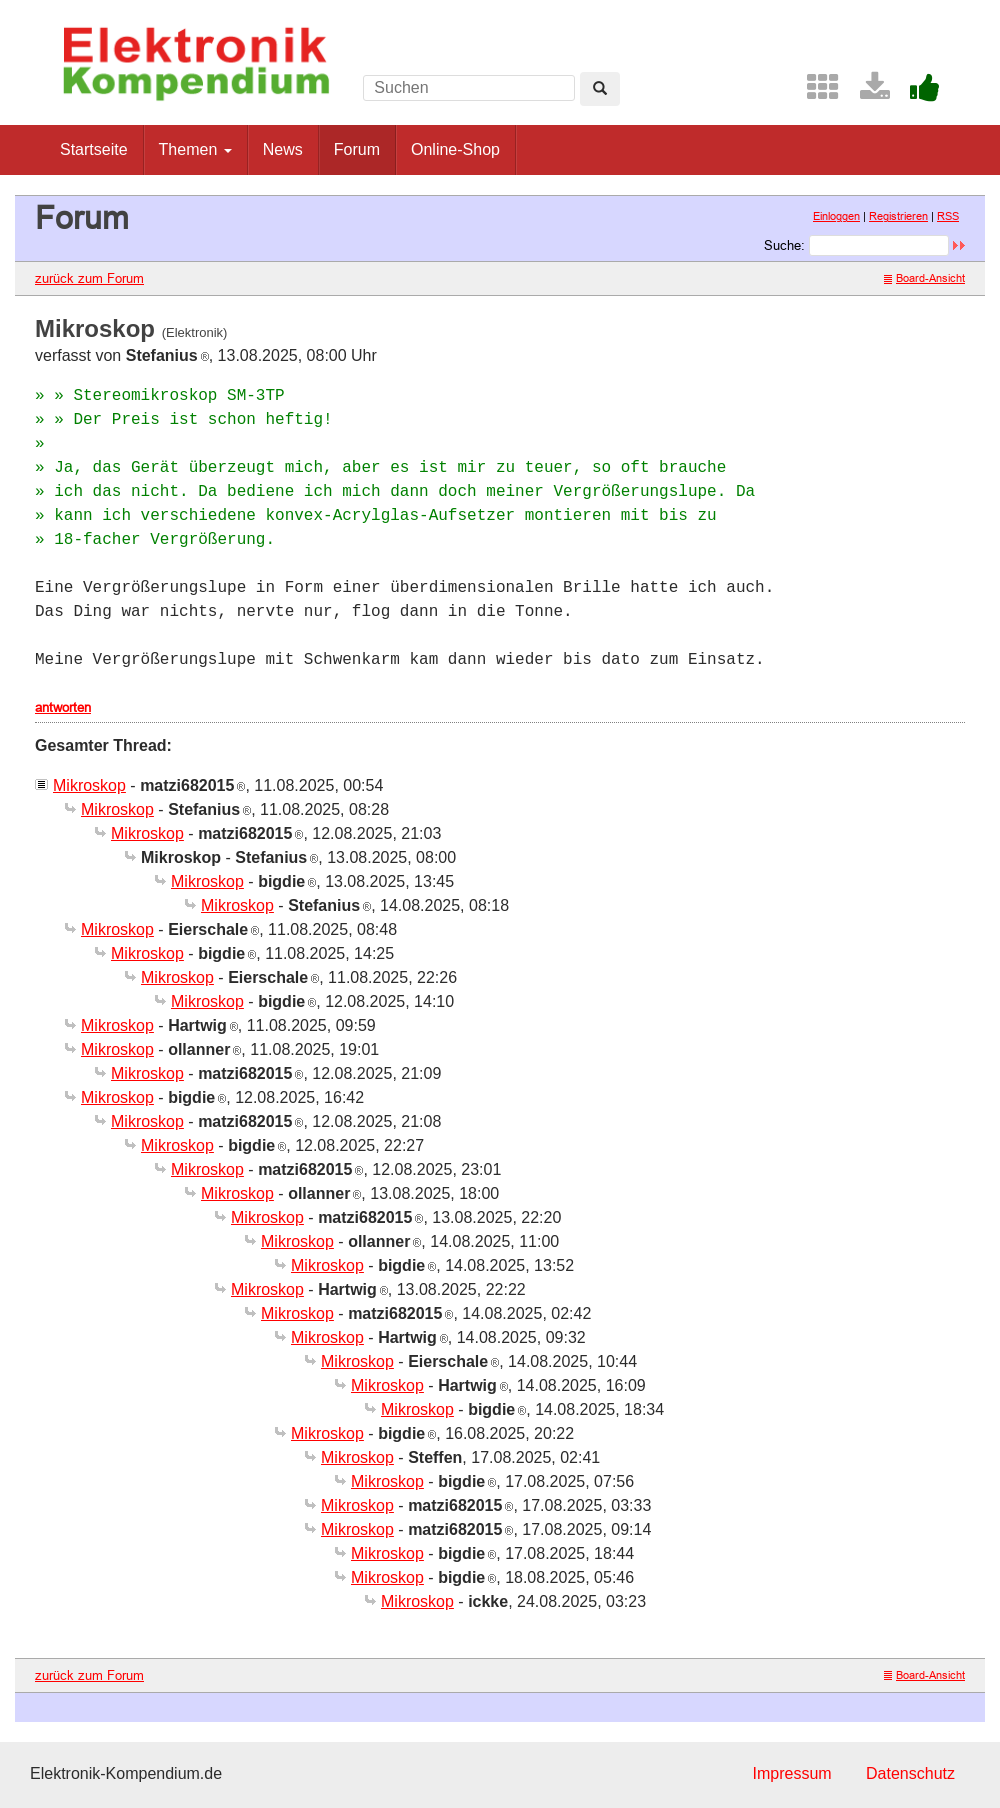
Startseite (94, 149)
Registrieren (898, 216)
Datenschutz (910, 1773)
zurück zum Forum (89, 278)
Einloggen (836, 216)
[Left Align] (600, 89)
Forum (357, 149)
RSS (948, 216)
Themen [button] (195, 149)
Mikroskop (89, 785)
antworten (63, 707)
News (283, 149)
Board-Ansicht (924, 278)
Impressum (791, 1773)
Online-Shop (455, 149)
